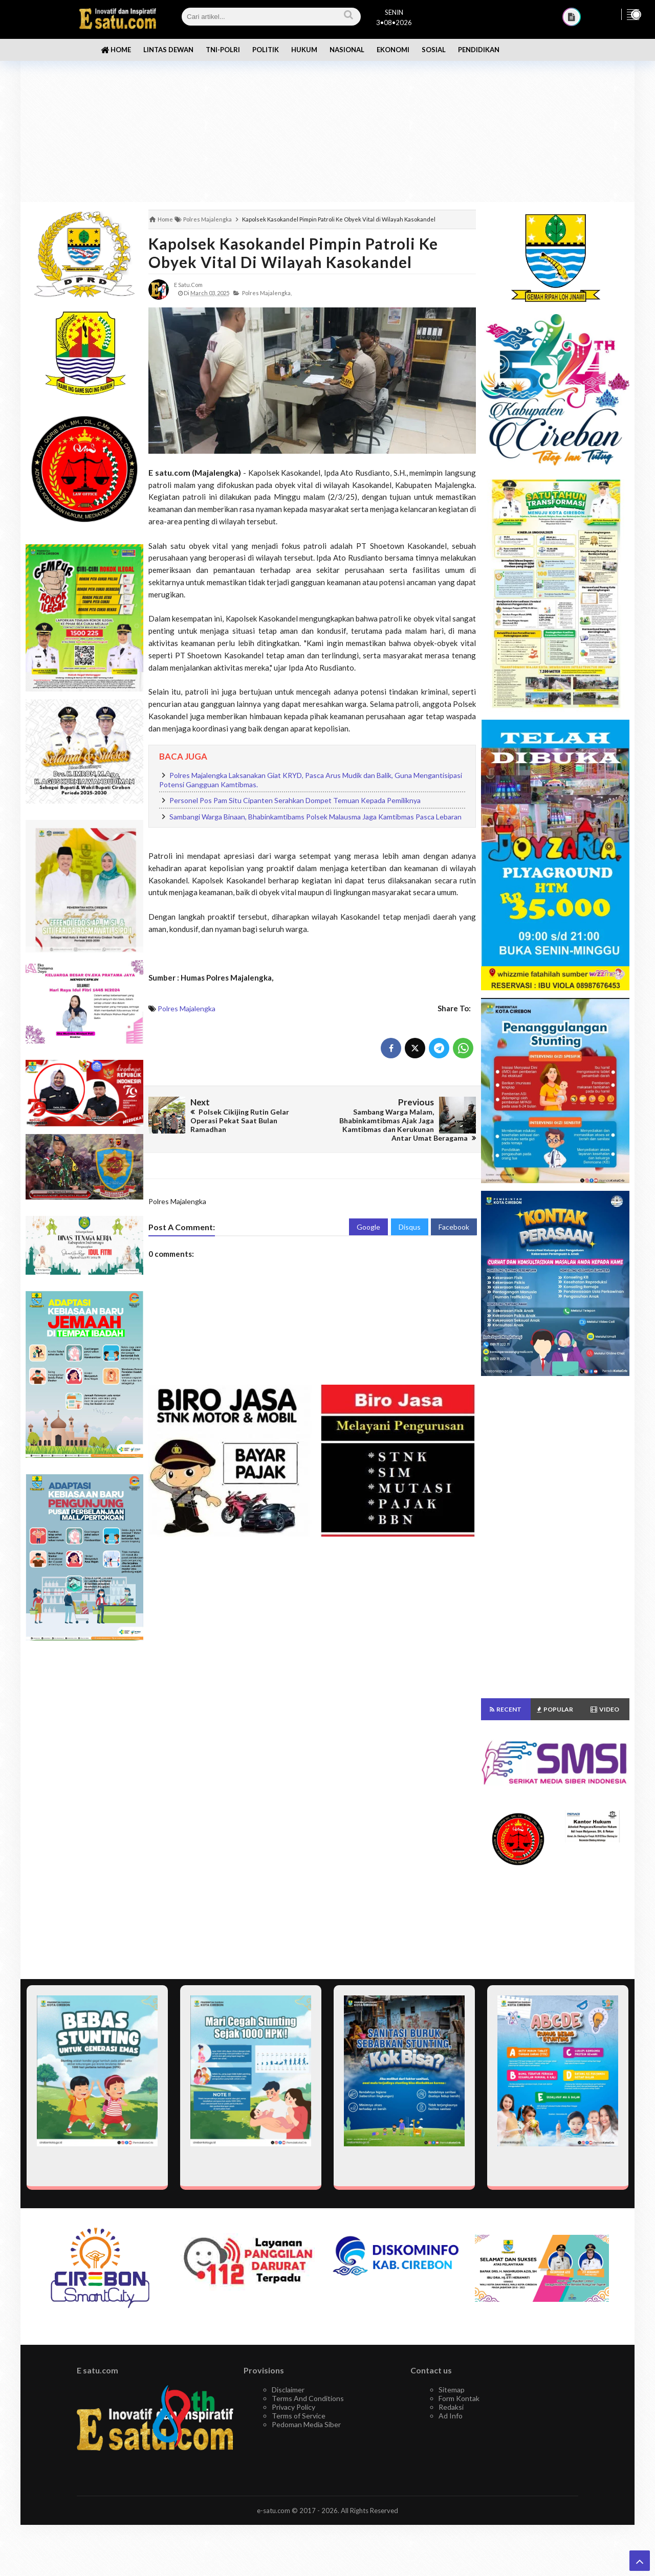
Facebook (454, 1227)
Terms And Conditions (308, 2398)
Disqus (410, 1227)
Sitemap (452, 2389)
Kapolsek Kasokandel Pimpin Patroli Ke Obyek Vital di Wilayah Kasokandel (293, 252)
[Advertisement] (327, 122)
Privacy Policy (293, 2407)
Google (368, 1227)
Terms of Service (298, 2415)
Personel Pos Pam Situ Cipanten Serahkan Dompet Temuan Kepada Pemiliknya (295, 800)
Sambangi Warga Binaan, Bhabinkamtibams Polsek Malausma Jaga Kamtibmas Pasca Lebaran (315, 816)
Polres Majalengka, (267, 293)
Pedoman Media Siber (306, 2424)
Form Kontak (459, 2398)
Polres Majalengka (186, 1008)
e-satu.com (273, 2510)
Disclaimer (288, 2389)
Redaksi (451, 2407)
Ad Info (451, 2415)
